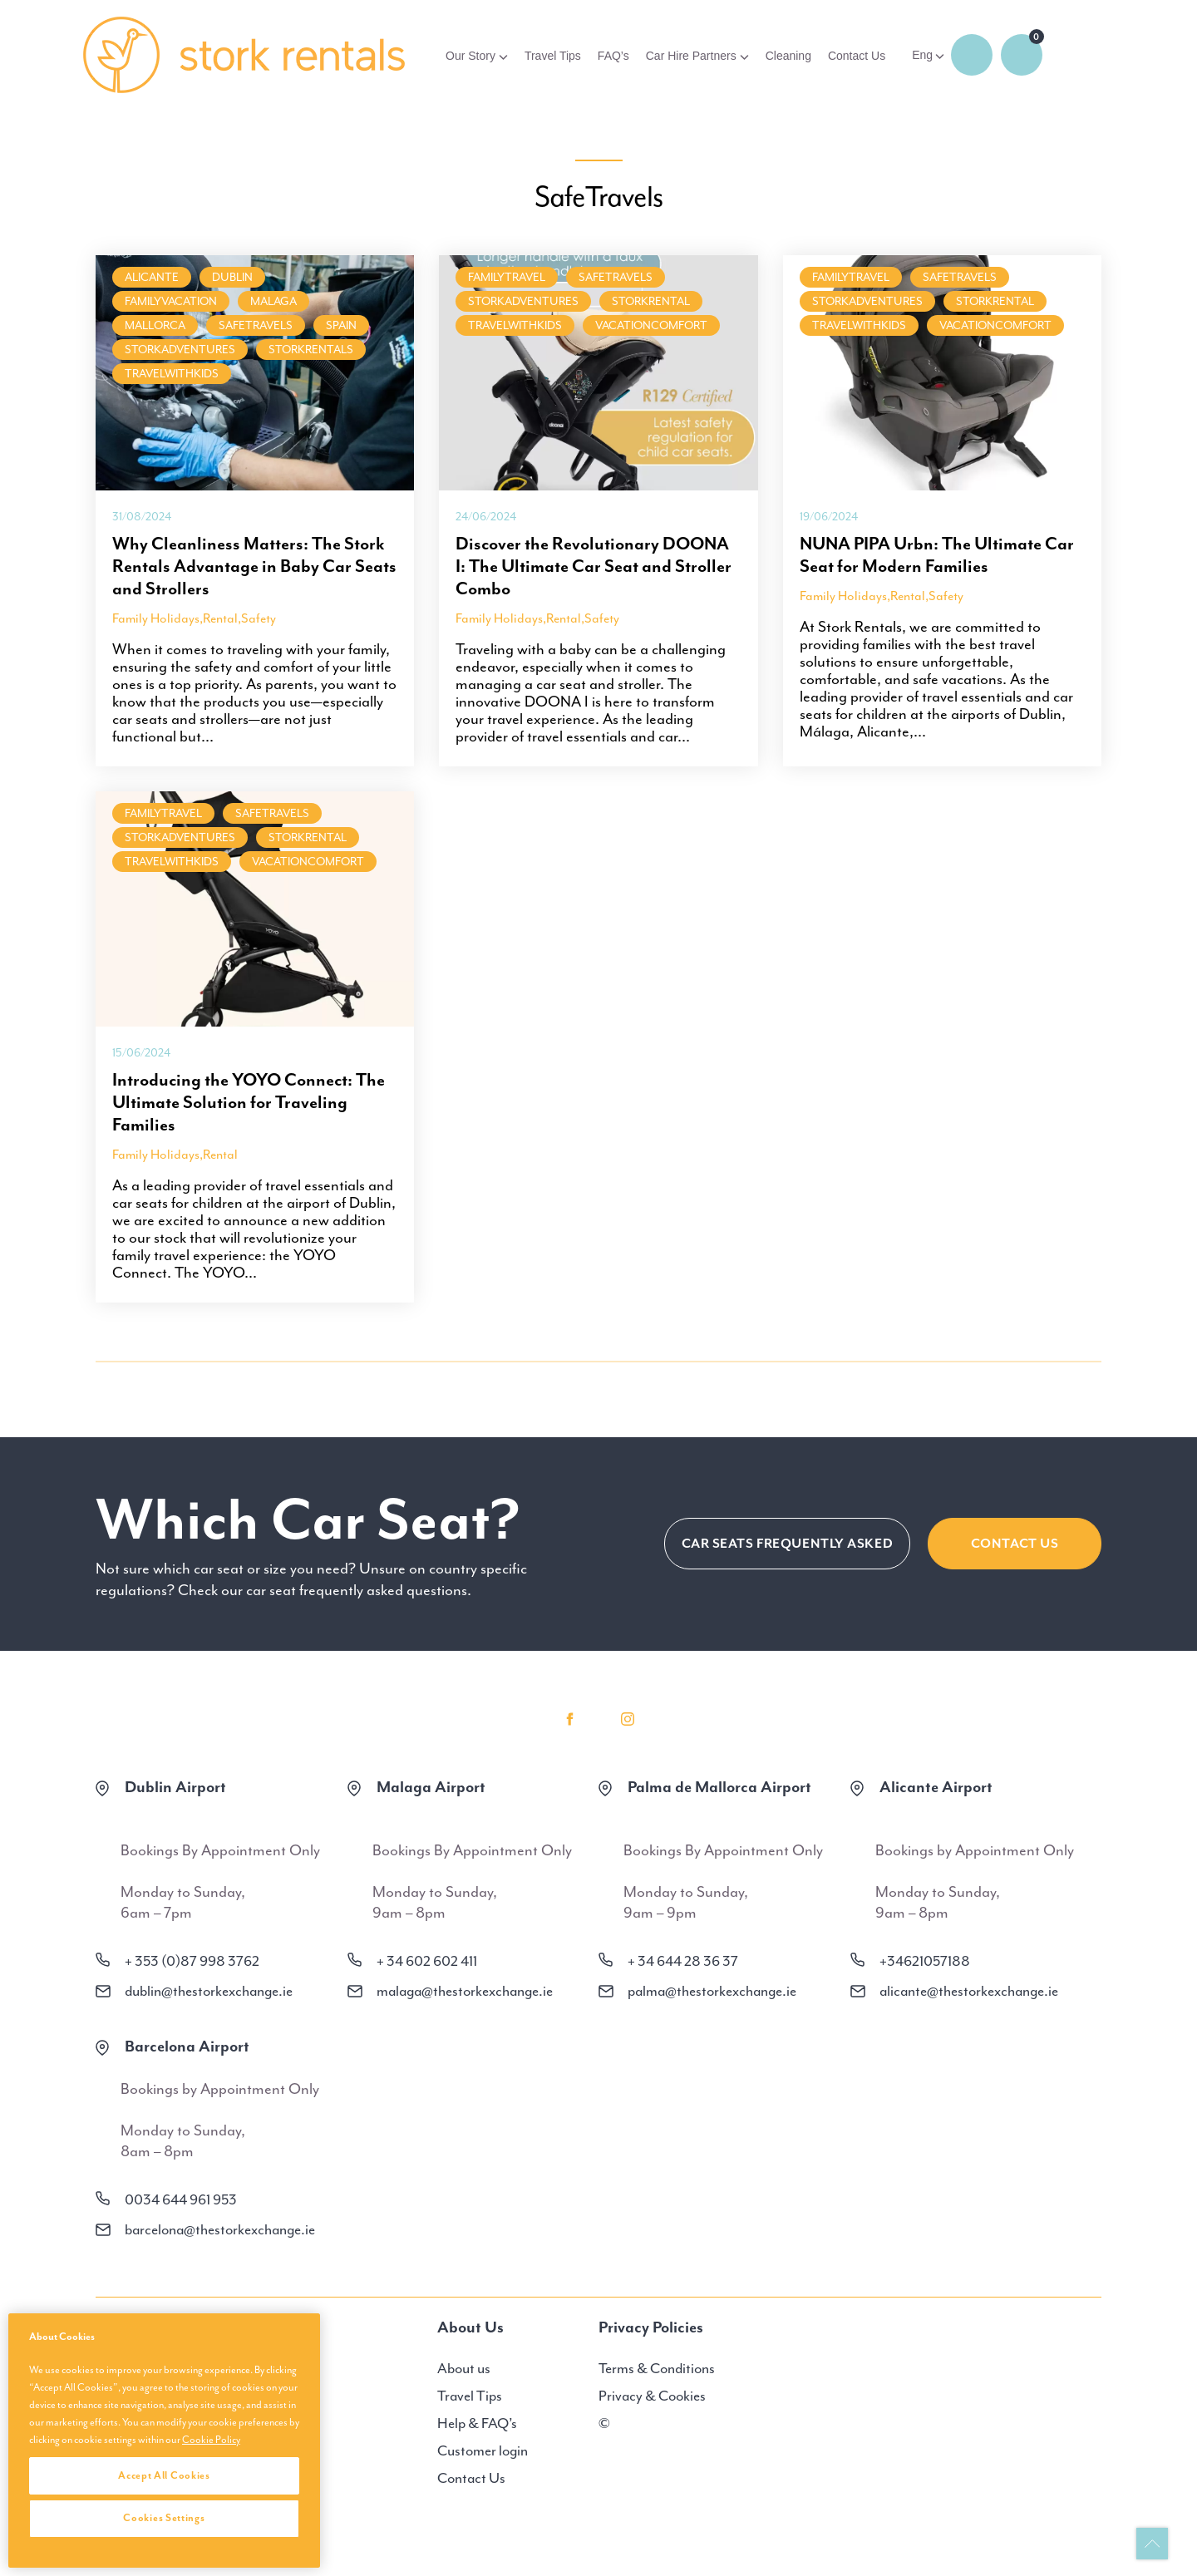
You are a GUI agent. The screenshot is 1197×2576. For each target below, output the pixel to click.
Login (972, 55)
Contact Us (856, 55)
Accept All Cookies (164, 2475)
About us (463, 2368)
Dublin (232, 277)
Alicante (152, 277)
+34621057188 (924, 1961)
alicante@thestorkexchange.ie (968, 1990)
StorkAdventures (180, 349)
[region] (164, 2440)
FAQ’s (613, 55)
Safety (258, 618)
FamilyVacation (171, 301)
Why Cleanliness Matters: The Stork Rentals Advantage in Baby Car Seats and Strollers (254, 566)
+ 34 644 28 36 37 (683, 1961)
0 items (1021, 55)
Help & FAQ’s (477, 2423)
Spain (341, 325)
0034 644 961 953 (181, 2199)
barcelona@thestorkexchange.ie (220, 2229)
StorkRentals (310, 349)
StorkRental (651, 301)
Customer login (482, 2450)
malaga (273, 301)
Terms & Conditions (656, 2368)
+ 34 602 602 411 (427, 1961)
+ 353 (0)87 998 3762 (192, 1961)
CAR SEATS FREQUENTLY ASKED (787, 1543)
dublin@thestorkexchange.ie (209, 1990)
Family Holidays (156, 618)
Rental (220, 618)
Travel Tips (553, 55)
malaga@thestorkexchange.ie (465, 1990)
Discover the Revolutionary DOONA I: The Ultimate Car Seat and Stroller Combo (594, 566)
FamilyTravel (506, 277)
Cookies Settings (163, 2517)
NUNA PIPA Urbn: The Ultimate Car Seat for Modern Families (937, 555)
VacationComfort (651, 325)
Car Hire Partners (691, 55)
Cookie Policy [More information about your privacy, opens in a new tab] (211, 2439)
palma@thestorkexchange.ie (712, 1990)
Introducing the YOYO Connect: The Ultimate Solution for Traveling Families (248, 1102)
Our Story (470, 55)
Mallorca (155, 325)
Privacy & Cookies (652, 2395)
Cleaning (788, 55)
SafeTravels (256, 325)
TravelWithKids (172, 374)
